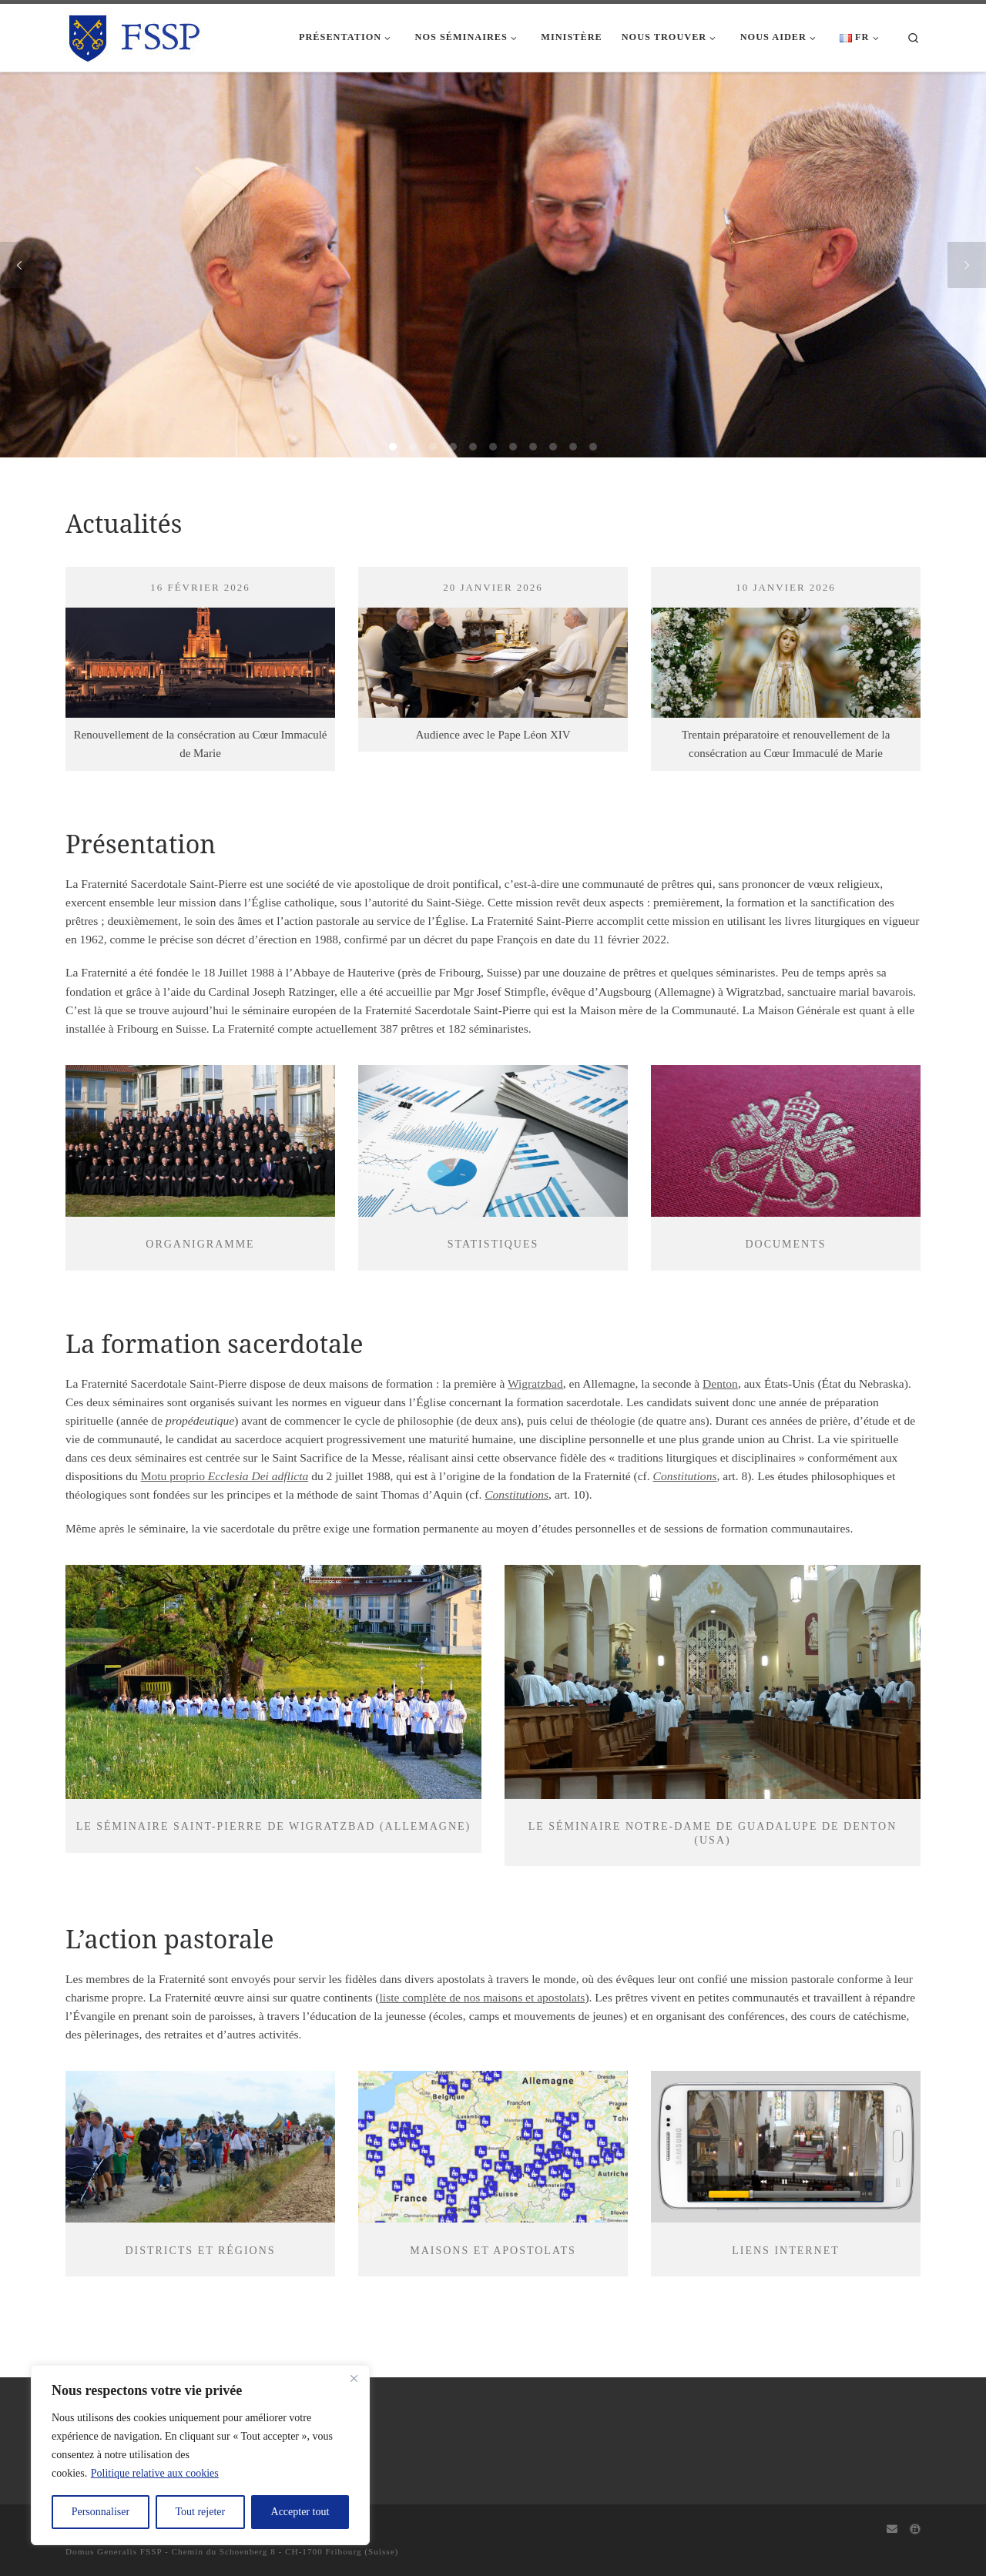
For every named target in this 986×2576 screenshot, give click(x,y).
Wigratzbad (535, 1383)
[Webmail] (892, 2529)
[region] (200, 2455)
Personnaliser (100, 2511)
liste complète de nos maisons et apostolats (482, 1997)
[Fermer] (353, 2378)
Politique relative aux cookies (155, 2473)
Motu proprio (225, 1475)
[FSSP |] (135, 34)
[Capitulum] (915, 2529)
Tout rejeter (200, 2511)
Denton (720, 1383)
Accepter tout (300, 2511)
